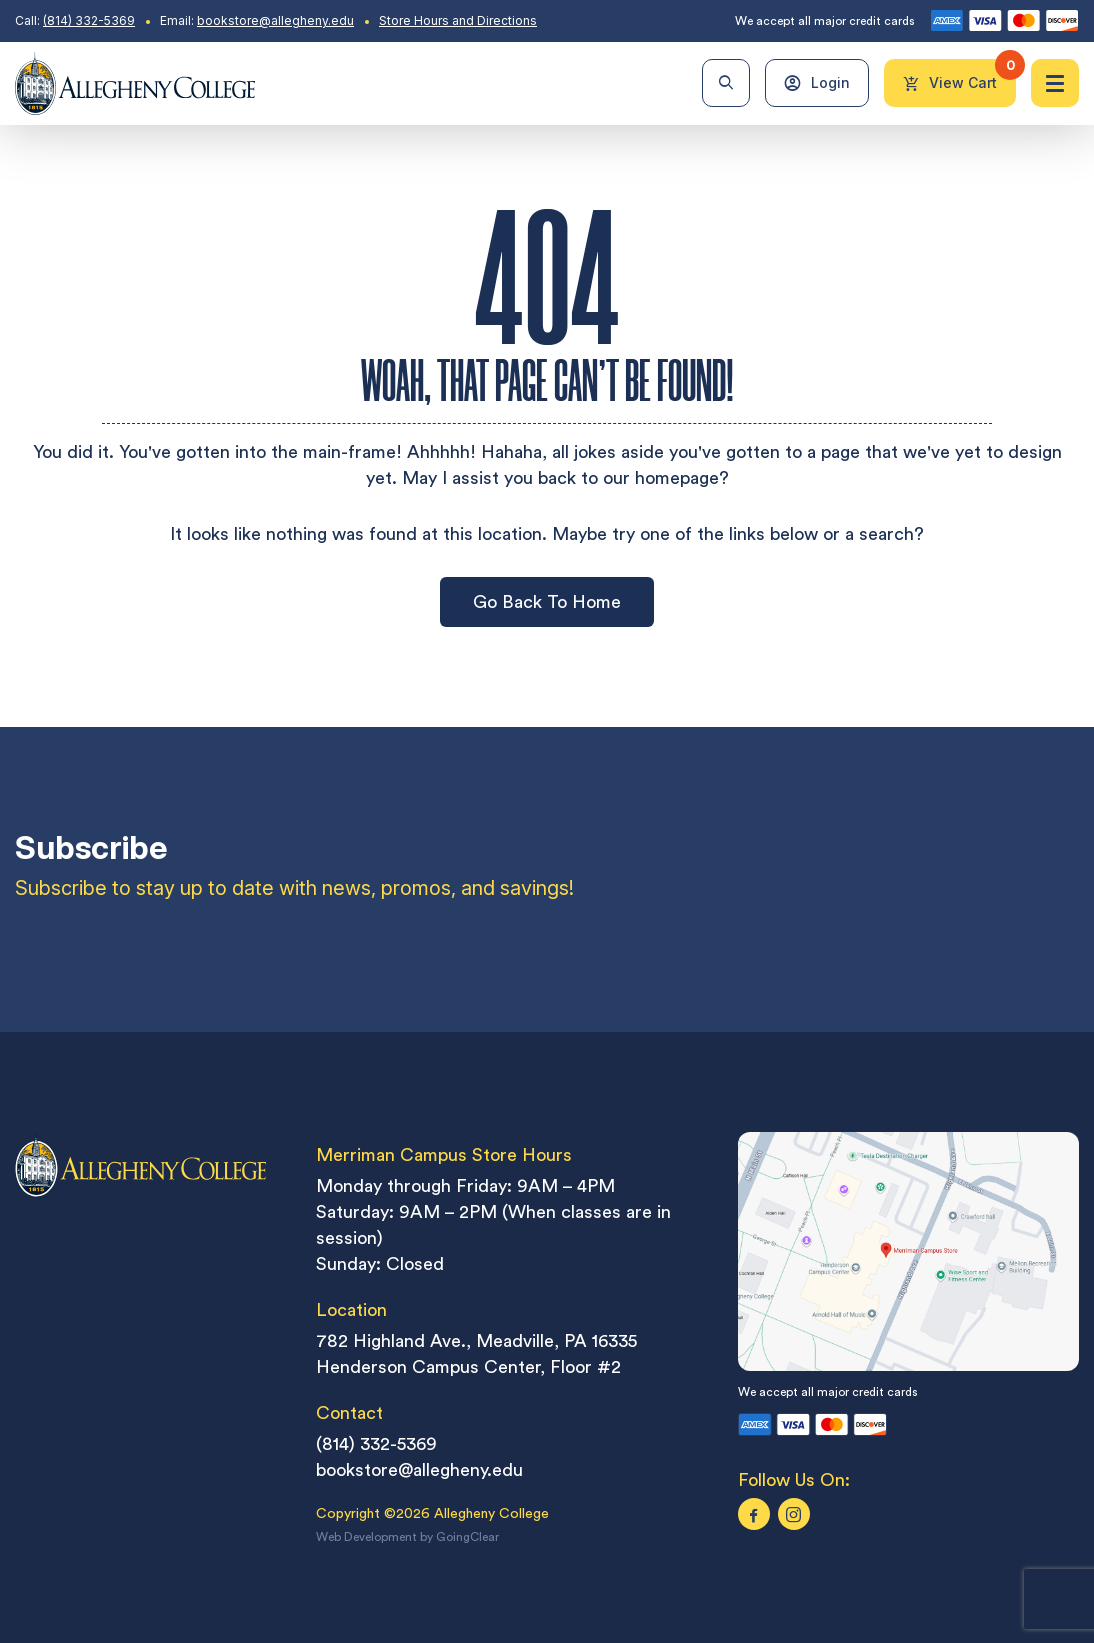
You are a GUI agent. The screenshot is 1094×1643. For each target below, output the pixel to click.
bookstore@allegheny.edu (275, 20)
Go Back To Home (547, 601)
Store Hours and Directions (458, 20)
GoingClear (467, 1537)
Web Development (366, 1537)
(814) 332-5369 (89, 20)
